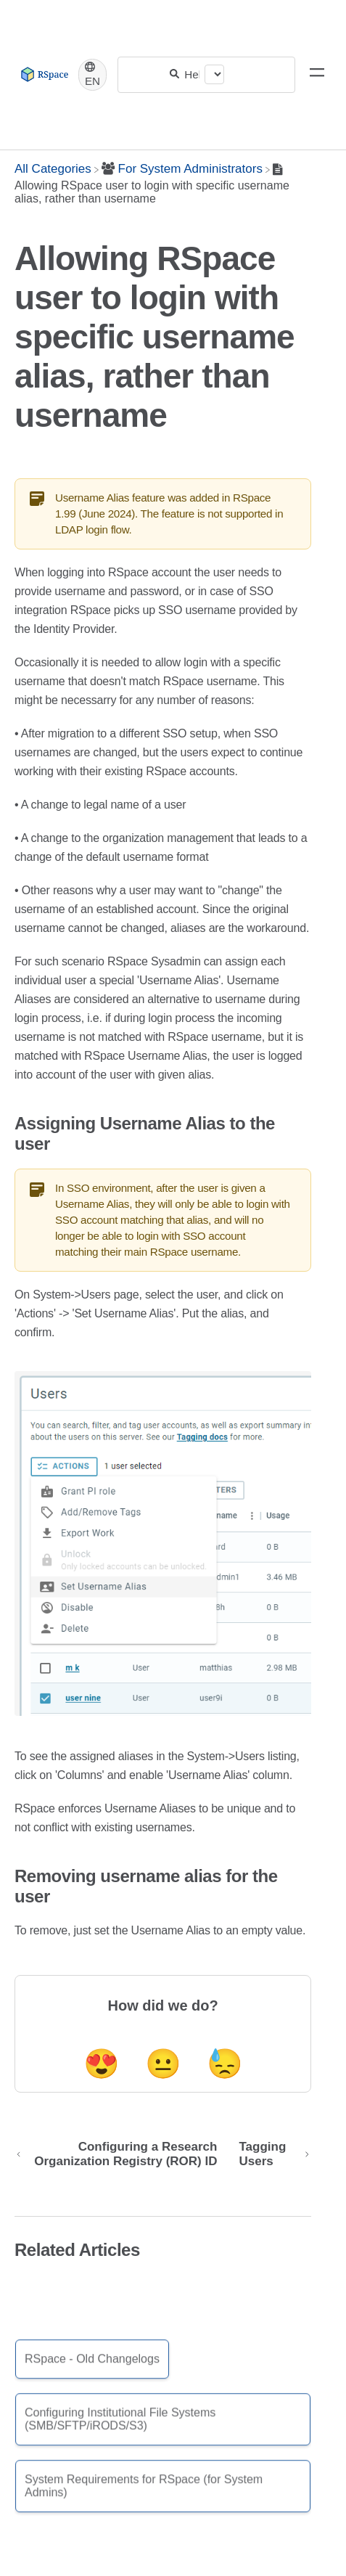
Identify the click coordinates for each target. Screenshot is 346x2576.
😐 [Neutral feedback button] (163, 2064)
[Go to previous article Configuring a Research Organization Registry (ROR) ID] (121, 2154)
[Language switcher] (92, 75)
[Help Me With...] (192, 74)
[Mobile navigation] (317, 75)
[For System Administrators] (182, 169)
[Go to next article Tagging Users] (269, 2154)
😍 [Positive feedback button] (101, 2064)
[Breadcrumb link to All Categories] (53, 169)
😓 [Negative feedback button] (225, 2064)
